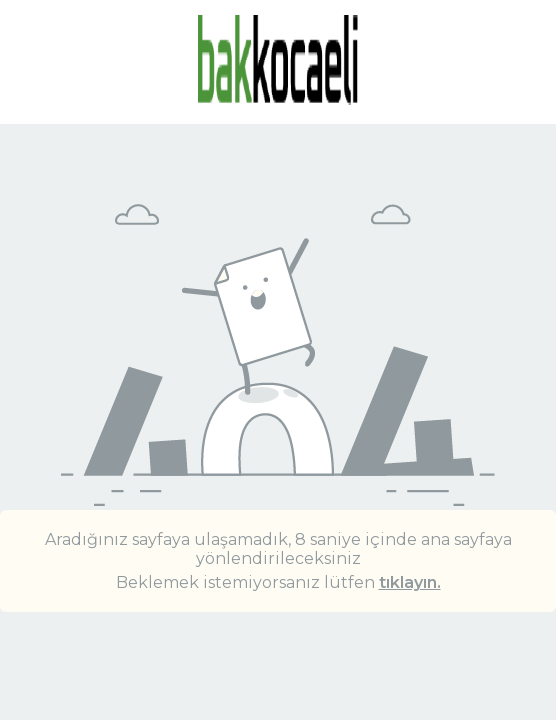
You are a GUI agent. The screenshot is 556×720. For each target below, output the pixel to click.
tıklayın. (410, 582)
